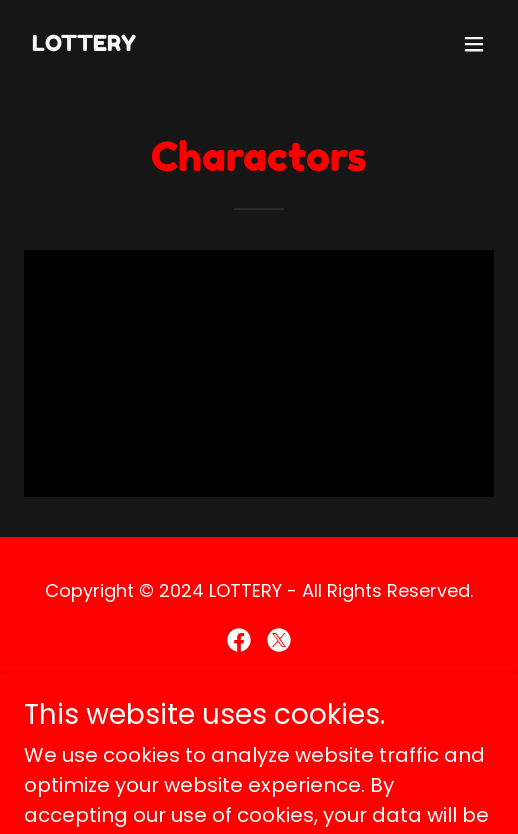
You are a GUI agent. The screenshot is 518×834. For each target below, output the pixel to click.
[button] (474, 44)
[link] (84, 44)
